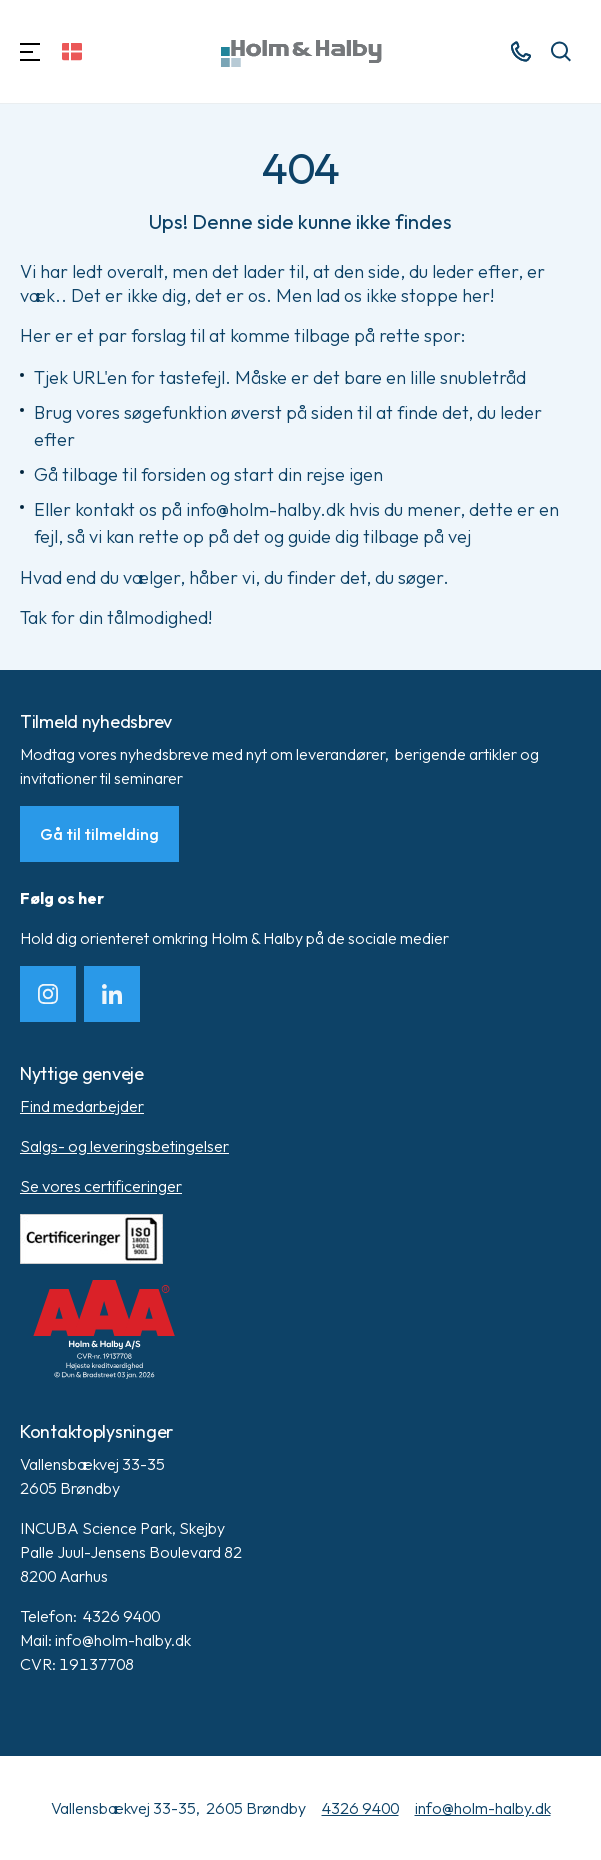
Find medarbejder (82, 1106)
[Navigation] (30, 51)
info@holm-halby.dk (483, 1808)
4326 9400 (360, 1808)
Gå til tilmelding (99, 834)
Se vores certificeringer (101, 1186)
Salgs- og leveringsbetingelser (124, 1146)
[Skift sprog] (72, 51)
